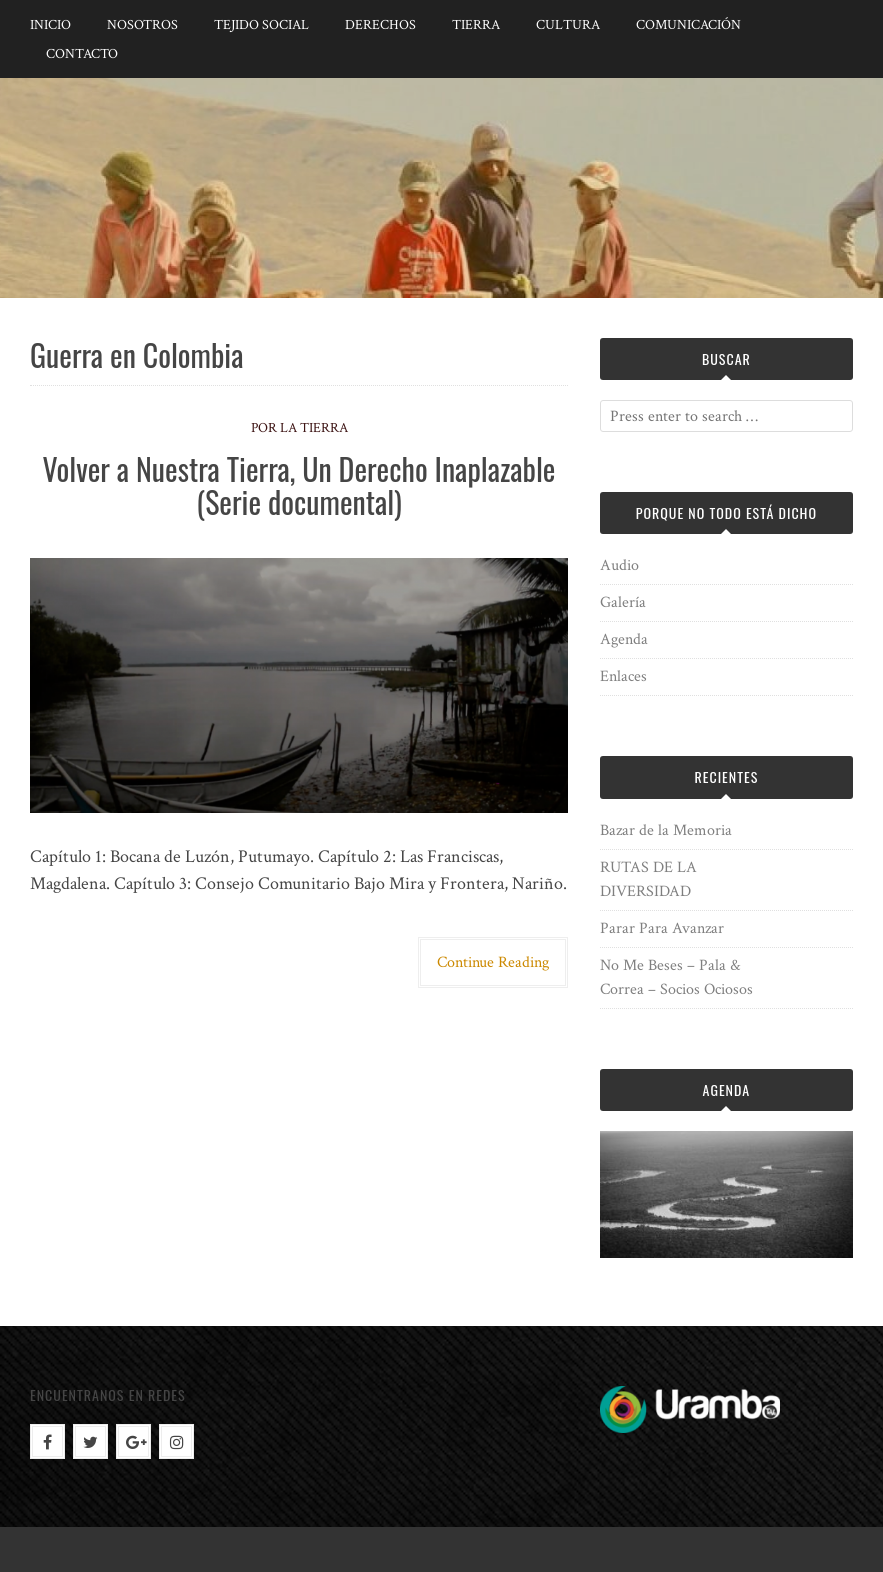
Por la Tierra (299, 428)
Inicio (50, 25)
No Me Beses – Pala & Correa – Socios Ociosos (676, 977)
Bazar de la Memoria (666, 830)
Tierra (476, 25)
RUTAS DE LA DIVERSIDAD (648, 879)
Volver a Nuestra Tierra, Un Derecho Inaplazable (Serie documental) (299, 485)
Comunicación (688, 25)
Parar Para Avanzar (662, 928)
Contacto (82, 54)
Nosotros (142, 25)
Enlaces (623, 676)
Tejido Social (261, 25)
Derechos (380, 25)
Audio (619, 565)
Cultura (568, 25)
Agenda (624, 639)
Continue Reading (493, 962)
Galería (623, 602)
